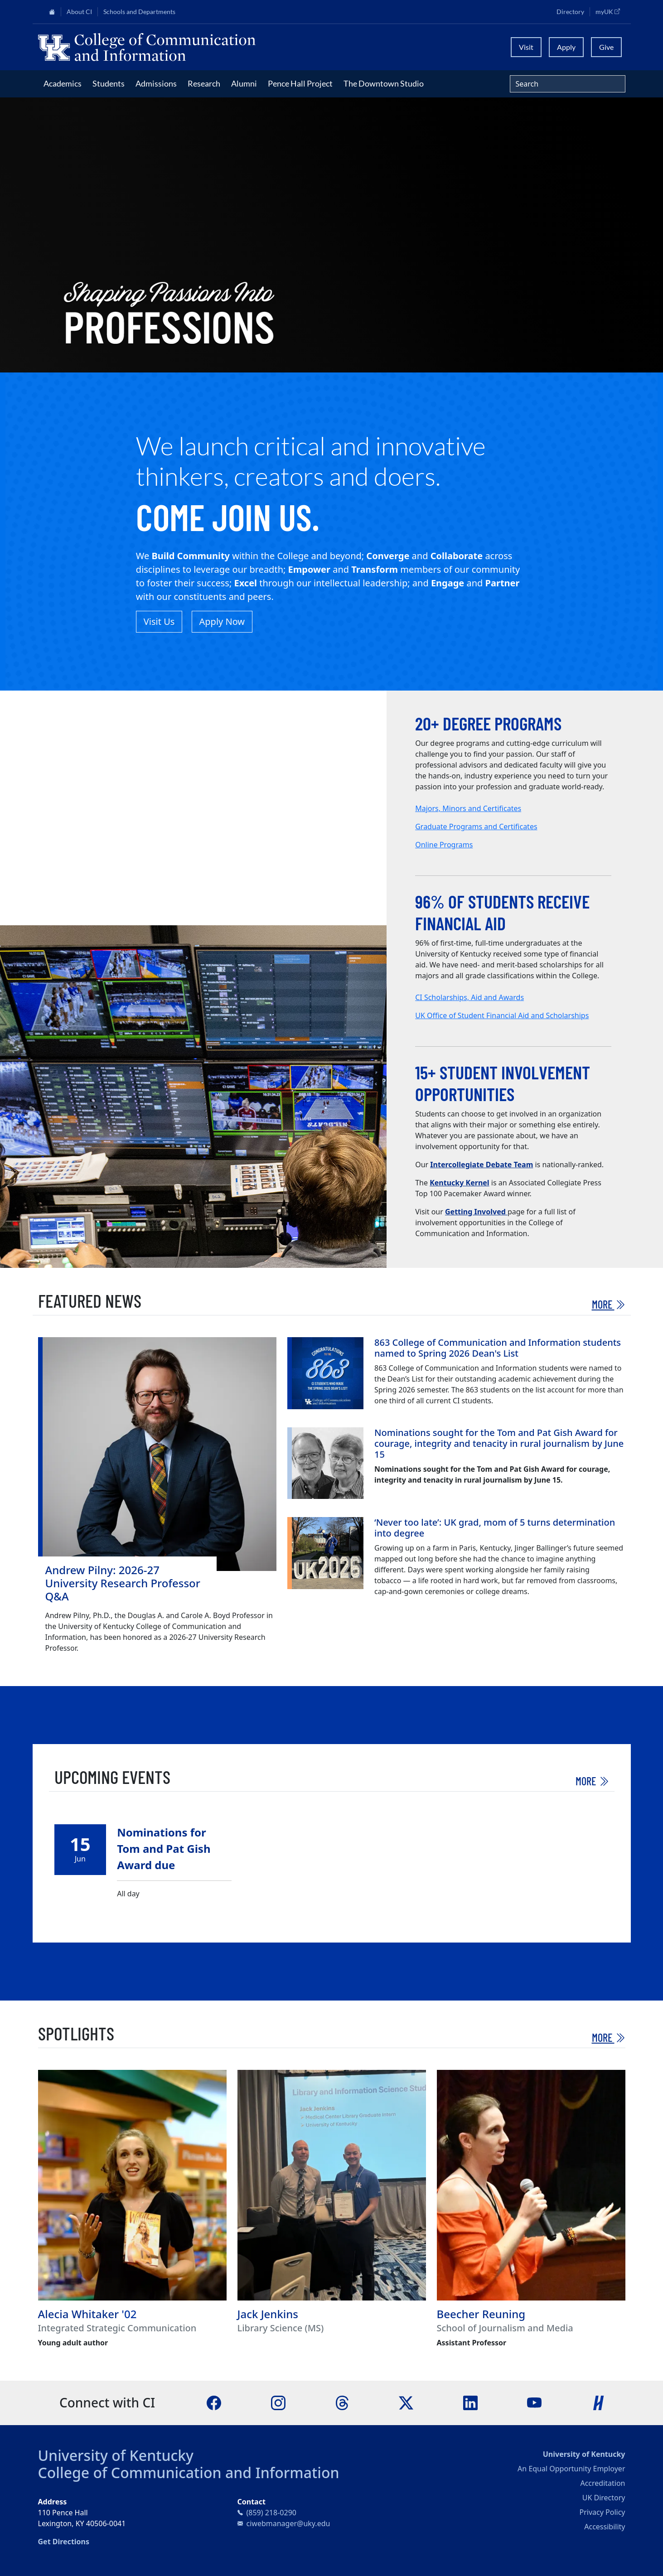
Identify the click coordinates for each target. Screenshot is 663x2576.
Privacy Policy (602, 2512)
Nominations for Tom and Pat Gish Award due (163, 1848)
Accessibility (604, 2527)
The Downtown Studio (384, 83)
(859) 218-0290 (271, 2513)
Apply (566, 47)
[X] (406, 2402)
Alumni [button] (244, 83)
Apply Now (222, 621)
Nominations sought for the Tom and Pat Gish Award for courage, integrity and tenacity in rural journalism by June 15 (499, 1443)
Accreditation (602, 2483)
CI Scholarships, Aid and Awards (469, 997)
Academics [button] (63, 83)
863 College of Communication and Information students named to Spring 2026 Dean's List (497, 1347)
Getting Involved (476, 1212)
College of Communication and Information (188, 2472)
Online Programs (444, 845)
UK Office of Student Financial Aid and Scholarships (502, 1015)
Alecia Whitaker (78, 2313)
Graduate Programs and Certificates (476, 826)
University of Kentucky (116, 2455)
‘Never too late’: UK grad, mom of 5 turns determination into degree (494, 1527)
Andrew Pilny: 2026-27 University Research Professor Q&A (122, 1583)
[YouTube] (534, 2402)
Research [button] (204, 83)
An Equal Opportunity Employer (571, 2469)
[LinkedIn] (470, 2402)
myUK (610, 11)
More (608, 1304)
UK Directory (603, 2498)
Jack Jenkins (268, 2313)
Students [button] (108, 83)
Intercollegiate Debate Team (481, 1165)
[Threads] (342, 2402)
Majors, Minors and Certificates (468, 808)
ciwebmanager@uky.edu (288, 2523)
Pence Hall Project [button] (300, 83)
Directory (570, 11)
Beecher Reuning (481, 2313)
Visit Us (159, 621)
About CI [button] (79, 11)
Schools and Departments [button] (139, 11)
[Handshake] (598, 2402)
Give (606, 47)
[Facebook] (214, 2402)
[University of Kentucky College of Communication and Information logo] (258, 47)
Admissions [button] (156, 83)
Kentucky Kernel (459, 1183)
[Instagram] (278, 2402)
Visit (526, 47)
